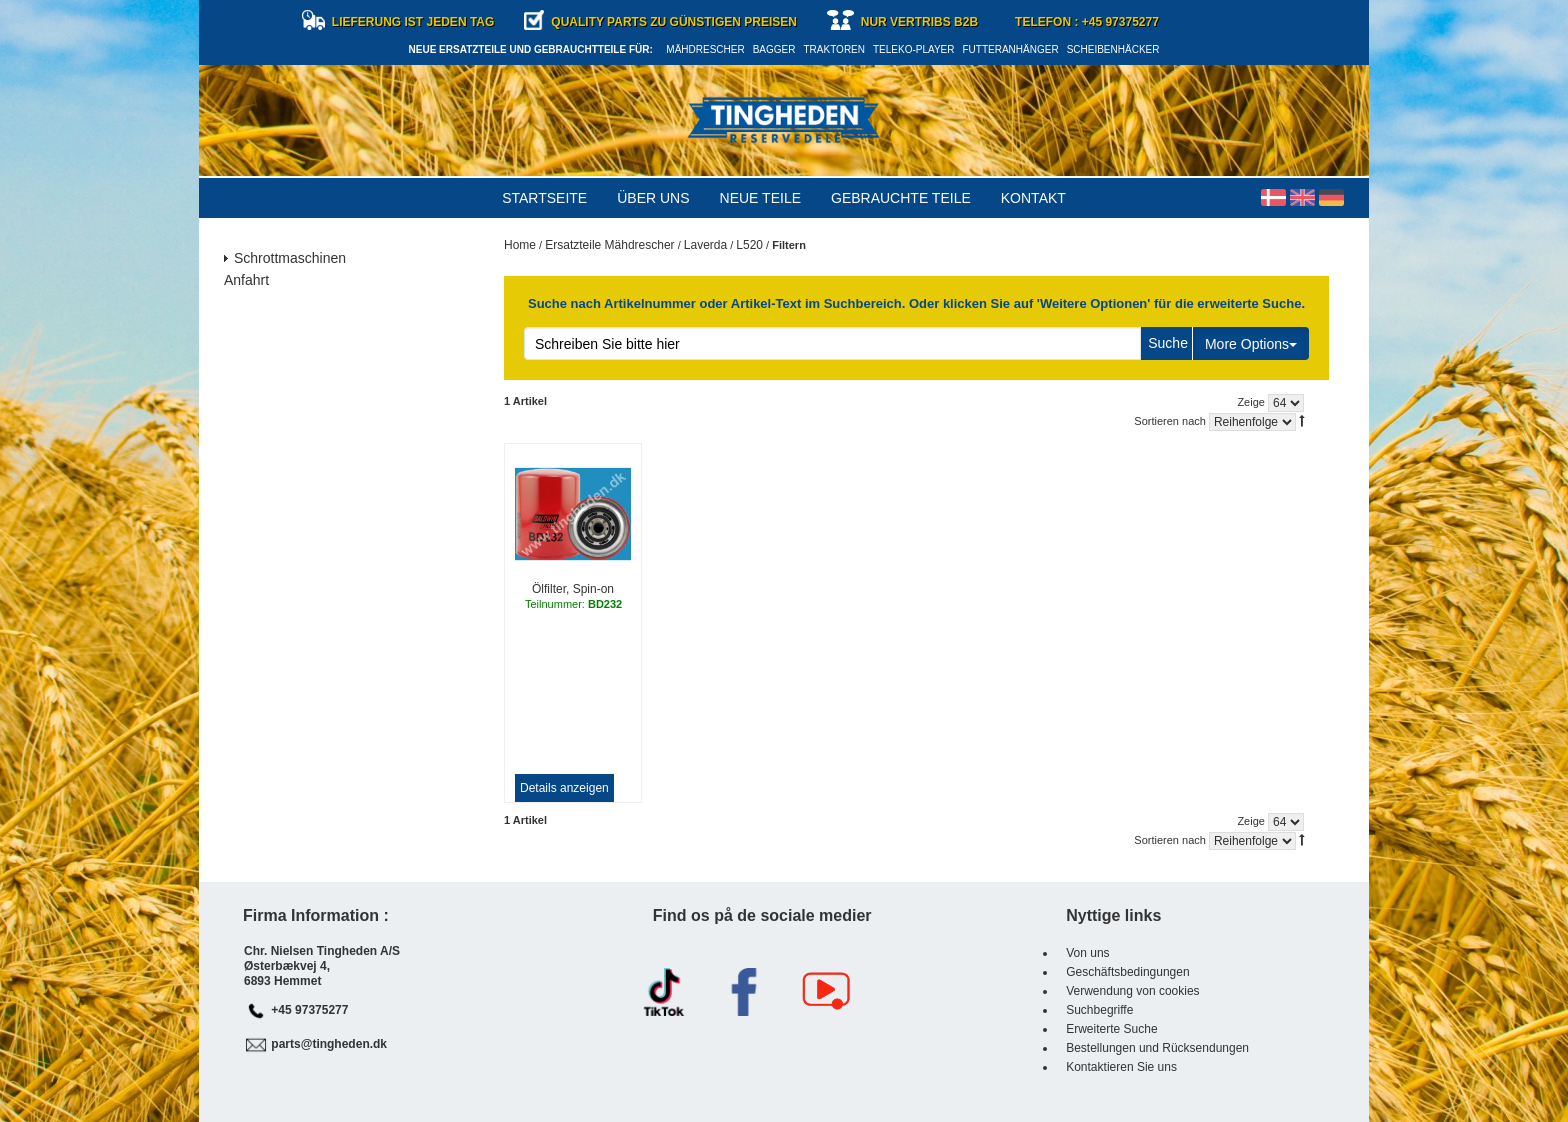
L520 (749, 245)
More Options (1251, 344)
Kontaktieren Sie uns (1121, 1067)
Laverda (705, 245)
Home (520, 245)
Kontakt (1033, 198)
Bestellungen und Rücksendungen (1157, 1048)
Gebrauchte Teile (901, 198)
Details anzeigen (564, 788)
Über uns (653, 198)
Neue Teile (760, 198)
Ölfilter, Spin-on (573, 589)
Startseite (544, 198)
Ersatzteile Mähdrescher (609, 245)
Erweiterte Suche (1111, 1029)
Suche (1168, 343)
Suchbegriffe (1099, 1010)
